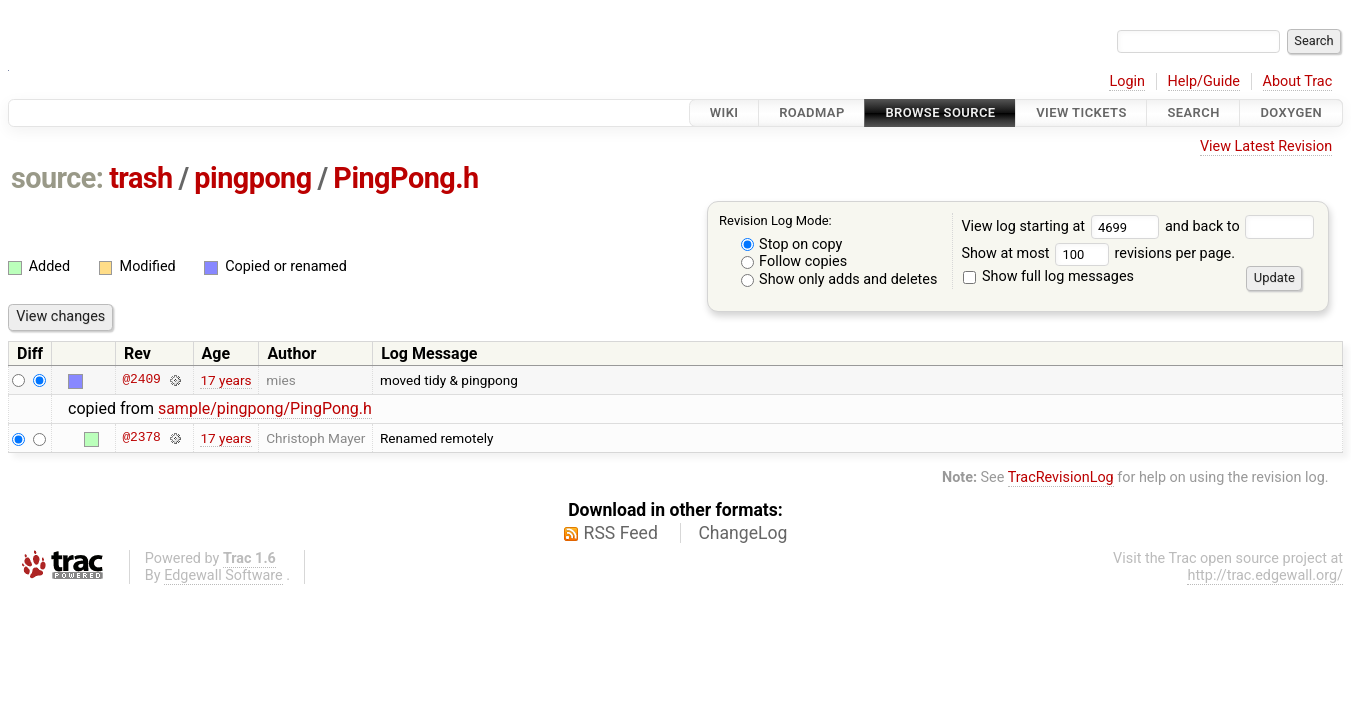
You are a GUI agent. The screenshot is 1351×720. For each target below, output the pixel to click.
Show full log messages (1048, 276)
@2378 (141, 438)
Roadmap (812, 112)
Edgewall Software (223, 575)
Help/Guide (1204, 81)
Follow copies (794, 261)
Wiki (724, 112)
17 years (225, 380)
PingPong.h (405, 178)
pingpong (252, 178)
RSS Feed (621, 533)
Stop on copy (792, 244)
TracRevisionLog (1061, 477)
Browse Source (940, 112)
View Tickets (1081, 112)
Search (1193, 112)
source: (57, 178)
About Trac (1298, 81)
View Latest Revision (1266, 146)
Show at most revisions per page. (1098, 253)
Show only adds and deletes (839, 279)
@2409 (141, 380)
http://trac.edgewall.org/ (1265, 575)
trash (141, 178)
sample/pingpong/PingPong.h (265, 408)
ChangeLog (742, 533)
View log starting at (1063, 226)
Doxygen (1291, 112)
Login (1127, 81)
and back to (1239, 226)
